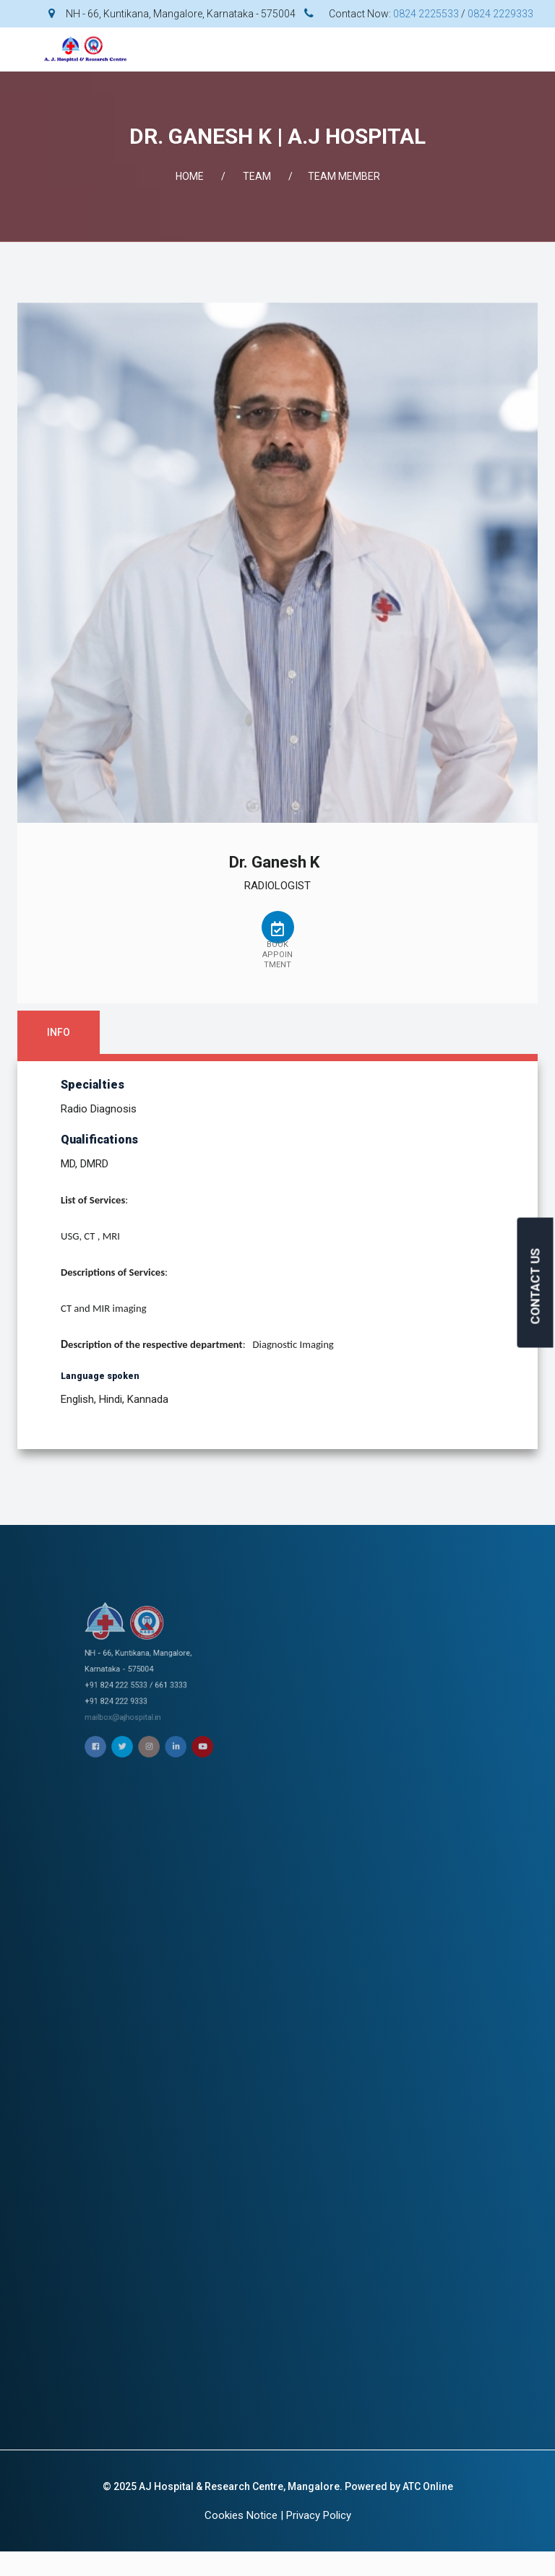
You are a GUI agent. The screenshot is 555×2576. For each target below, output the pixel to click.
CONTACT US (535, 1286)
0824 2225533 (426, 14)
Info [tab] (58, 1032)
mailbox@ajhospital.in (253, 1684)
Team (257, 176)
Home (190, 176)
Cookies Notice (241, 2515)
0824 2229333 (500, 14)
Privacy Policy (318, 2515)
